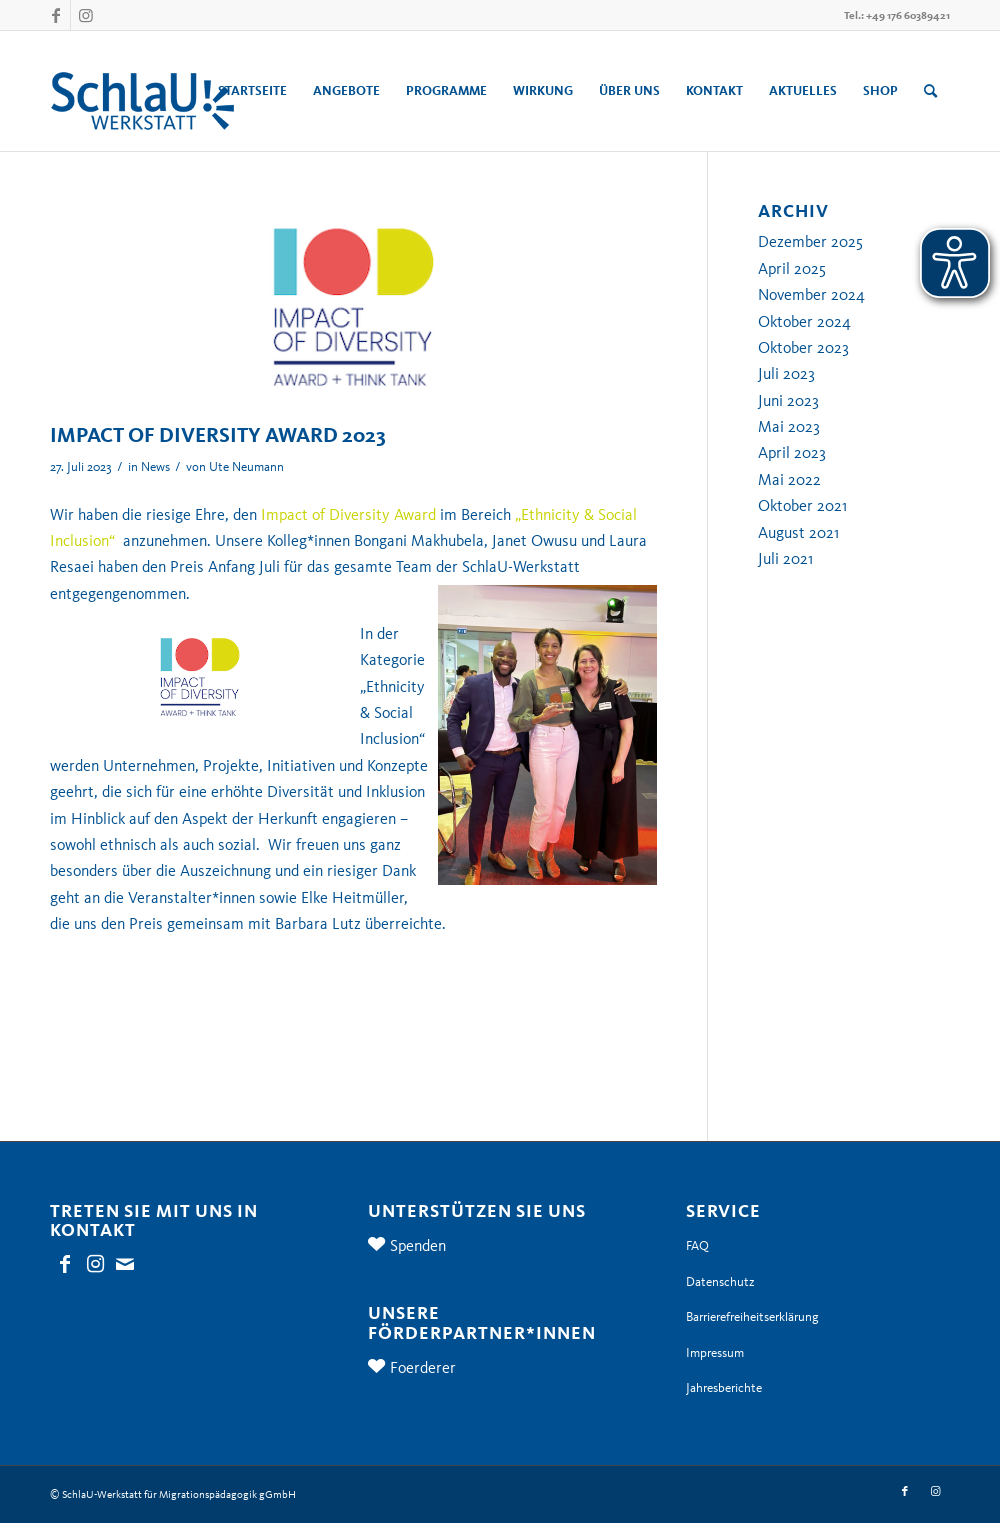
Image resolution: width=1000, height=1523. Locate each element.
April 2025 (792, 268)
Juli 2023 (786, 373)
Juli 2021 (785, 558)
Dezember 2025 (810, 241)
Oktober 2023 (803, 347)
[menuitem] (252, 91)
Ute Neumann (246, 467)
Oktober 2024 (804, 321)
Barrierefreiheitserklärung (752, 1317)
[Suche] (930, 91)
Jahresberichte (724, 1388)
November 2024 (811, 294)
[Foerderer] (383, 1366)
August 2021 (798, 532)
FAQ (697, 1246)
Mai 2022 (789, 479)
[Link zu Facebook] (55, 15)
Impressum (715, 1353)
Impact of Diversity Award (348, 514)
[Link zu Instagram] (86, 15)
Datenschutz (720, 1282)
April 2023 (792, 452)
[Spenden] (383, 1244)
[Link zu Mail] (125, 1264)
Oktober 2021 (802, 505)
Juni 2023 (788, 400)
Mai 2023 (789, 426)
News (155, 467)
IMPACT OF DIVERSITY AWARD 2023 (218, 435)
